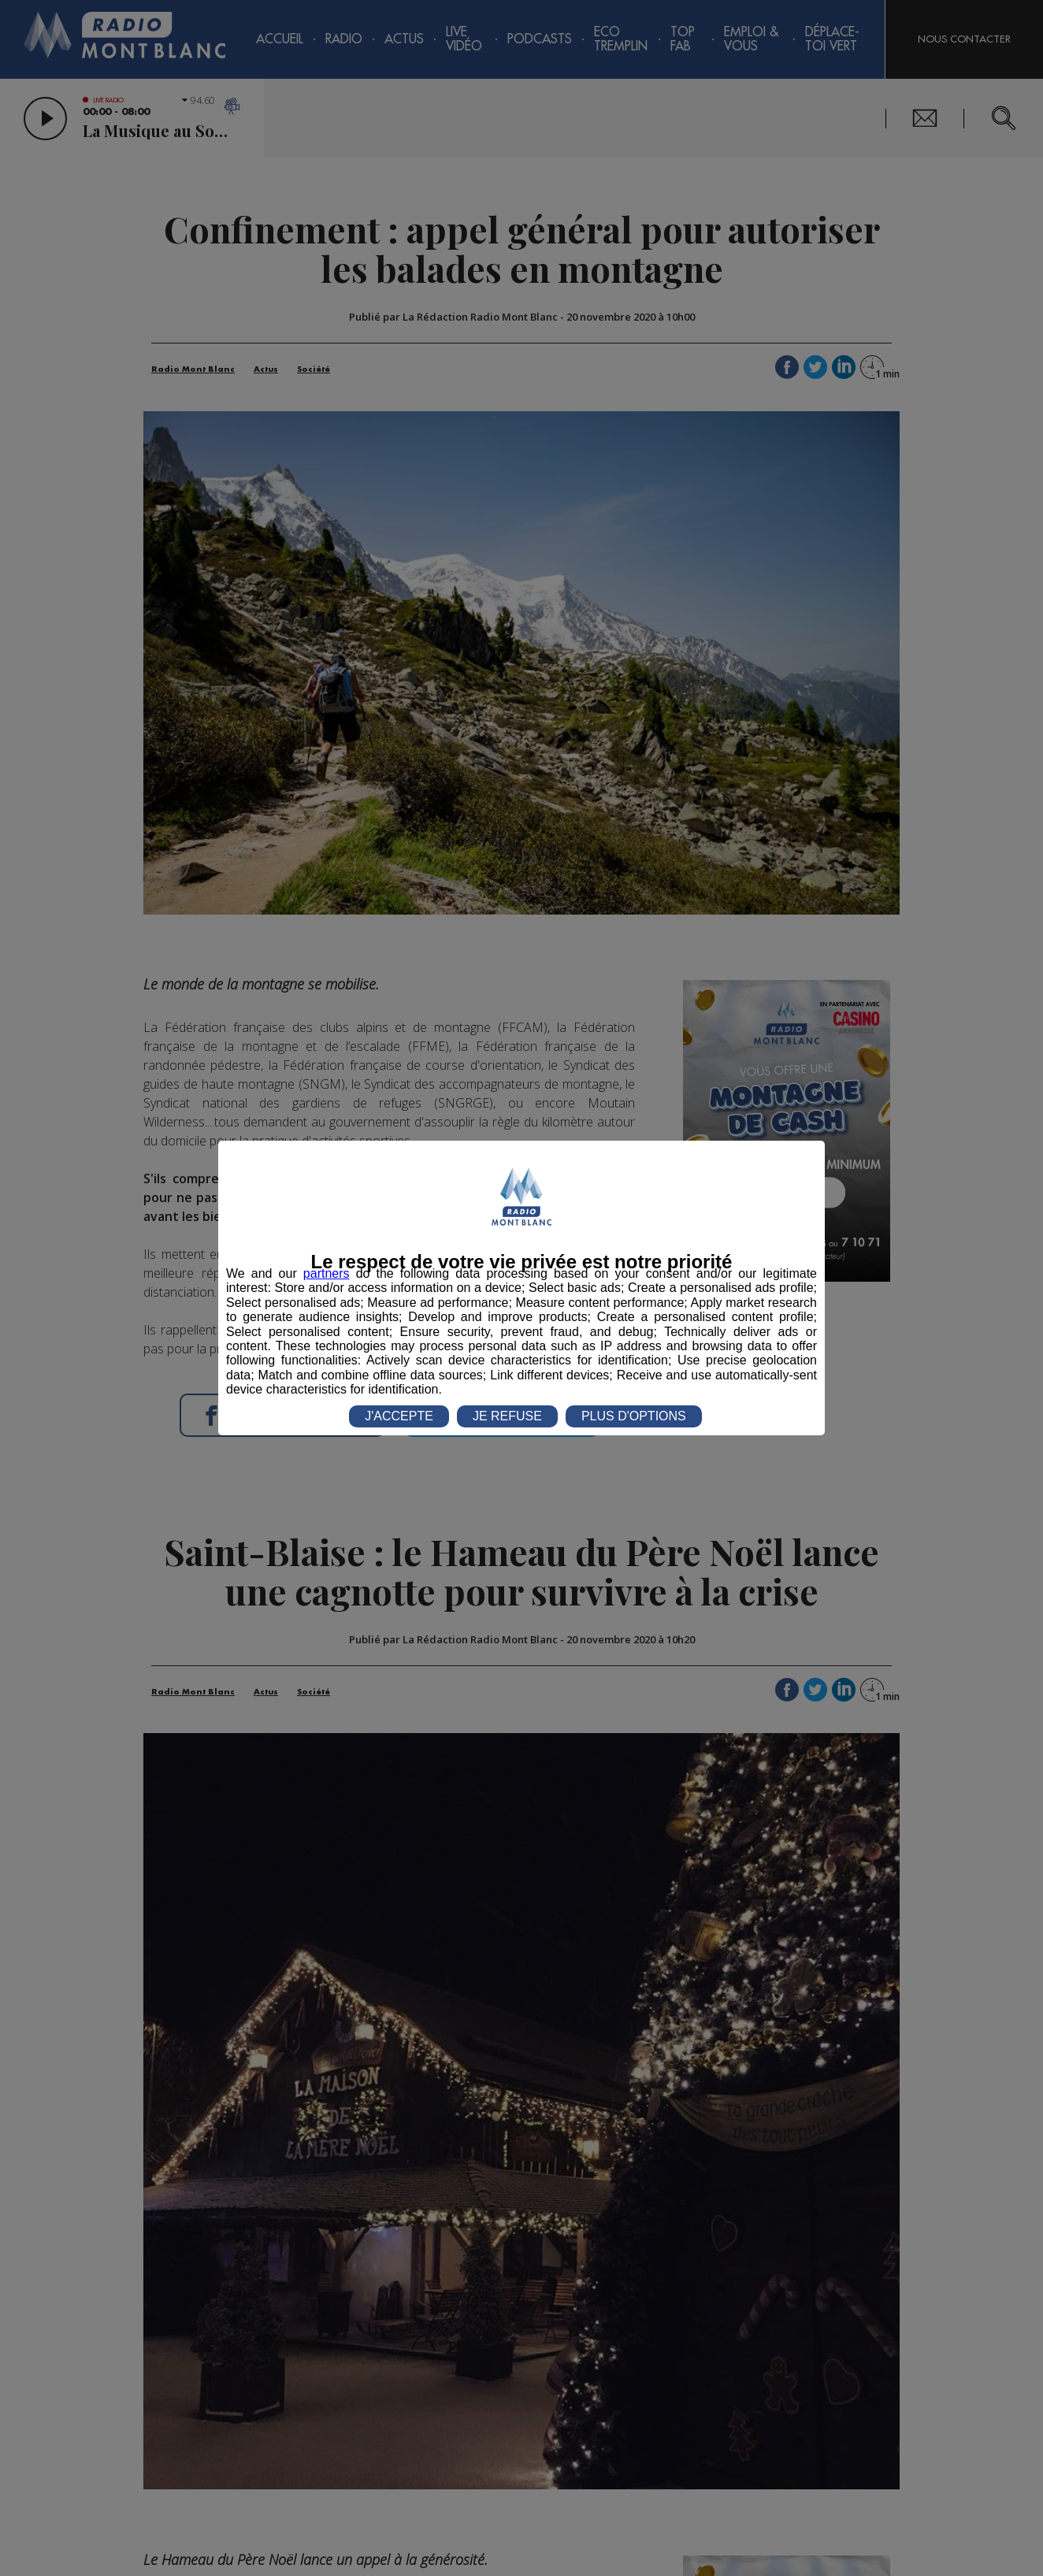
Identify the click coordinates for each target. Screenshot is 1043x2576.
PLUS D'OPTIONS (633, 1416)
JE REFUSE (507, 1416)
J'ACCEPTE (399, 1416)
